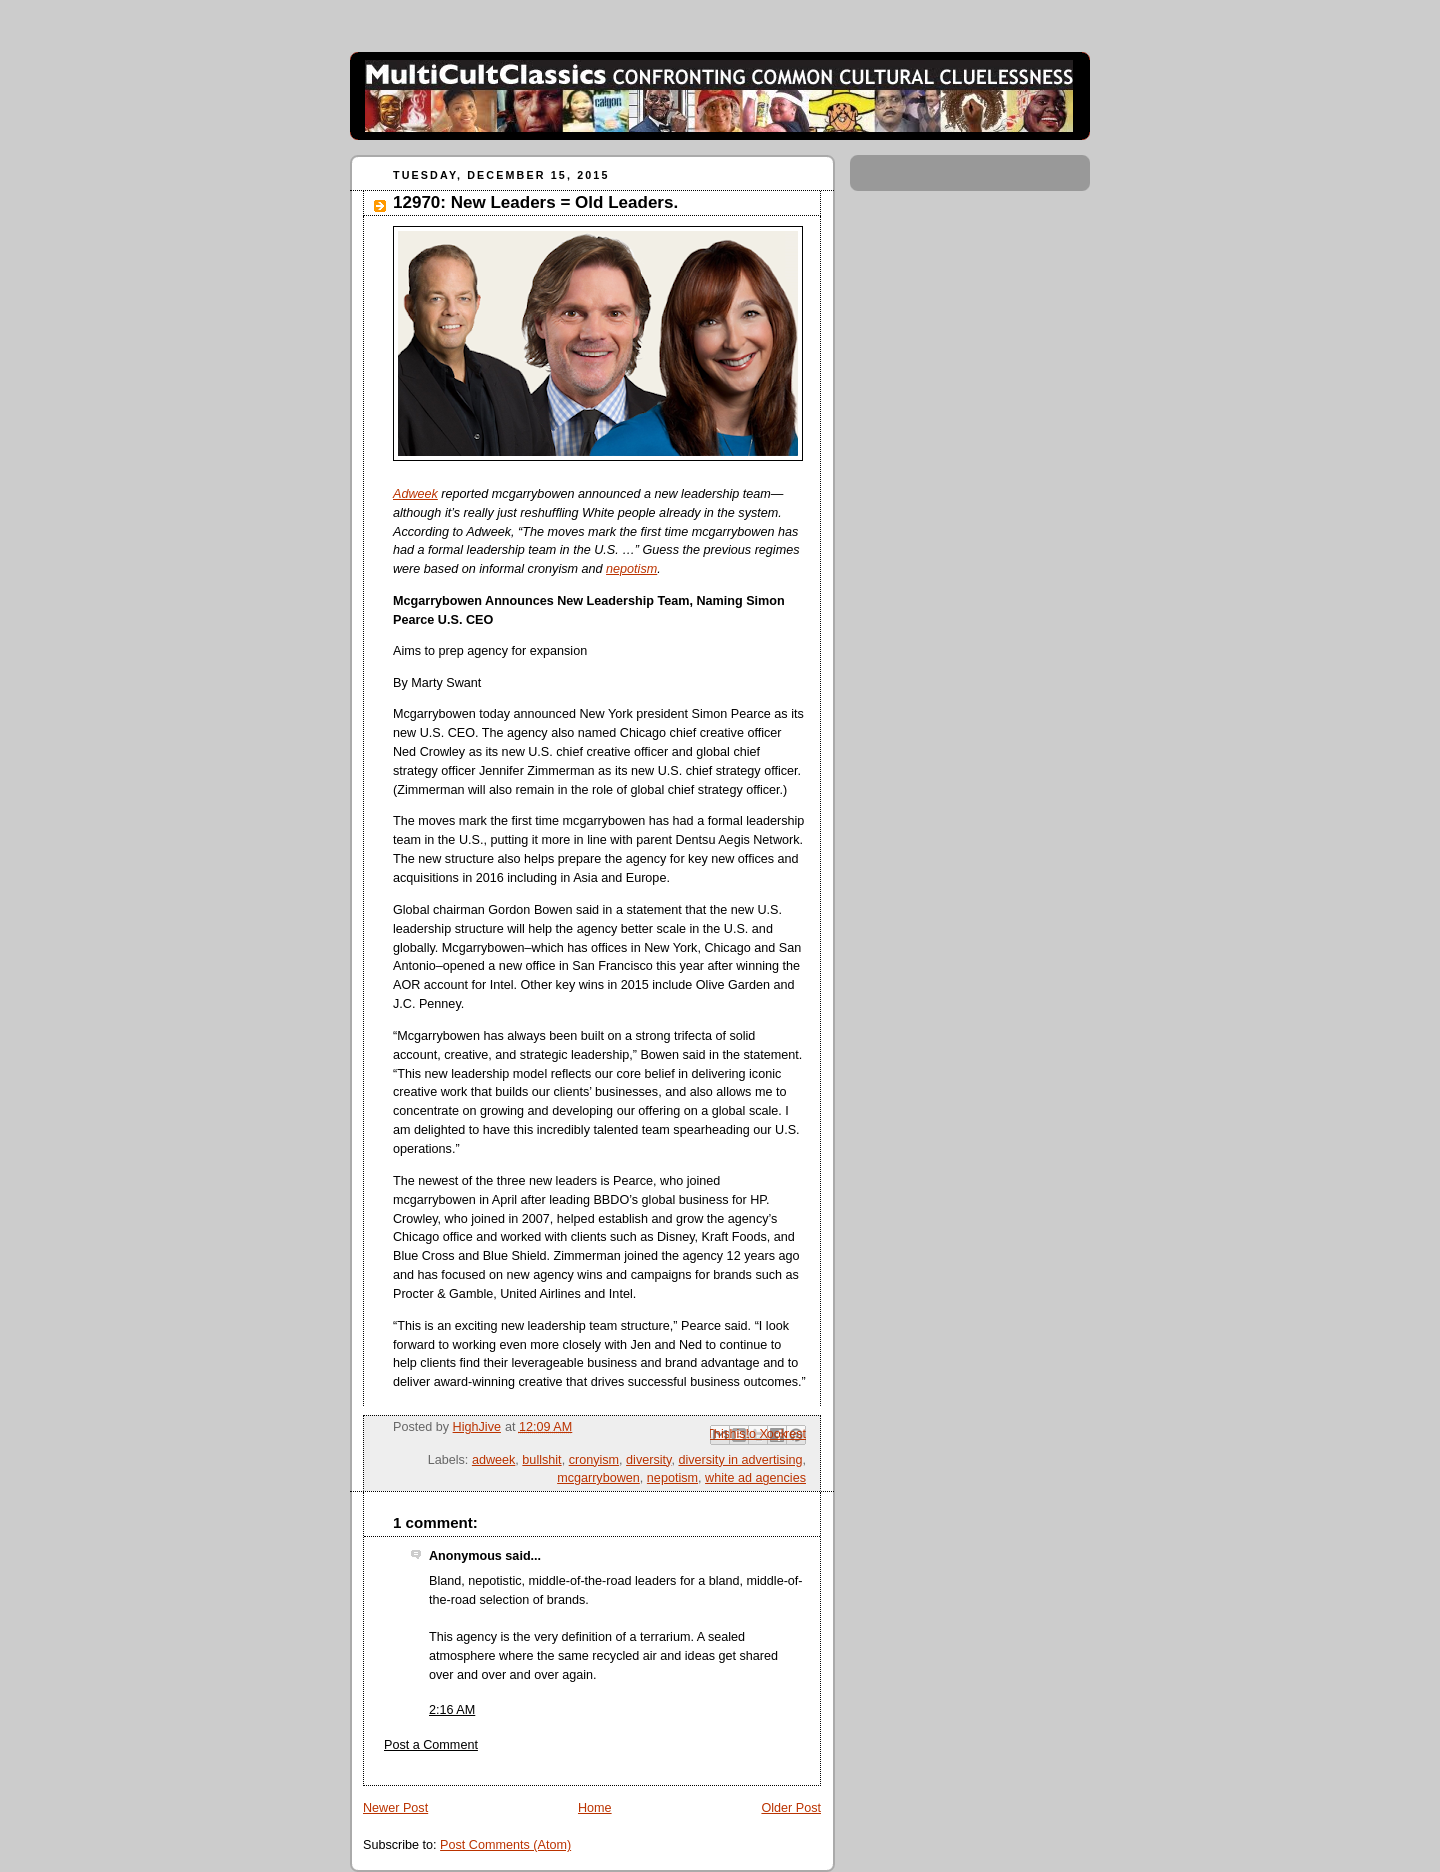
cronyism (594, 1460)
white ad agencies (755, 1478)
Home (595, 1808)
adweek (493, 1460)
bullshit (541, 1460)
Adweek (415, 494)
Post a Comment (431, 1745)
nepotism (631, 569)
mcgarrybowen (598, 1478)
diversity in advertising (740, 1460)
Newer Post (395, 1808)
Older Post (791, 1808)
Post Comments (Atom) (505, 1845)
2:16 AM (452, 1710)
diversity (648, 1460)
